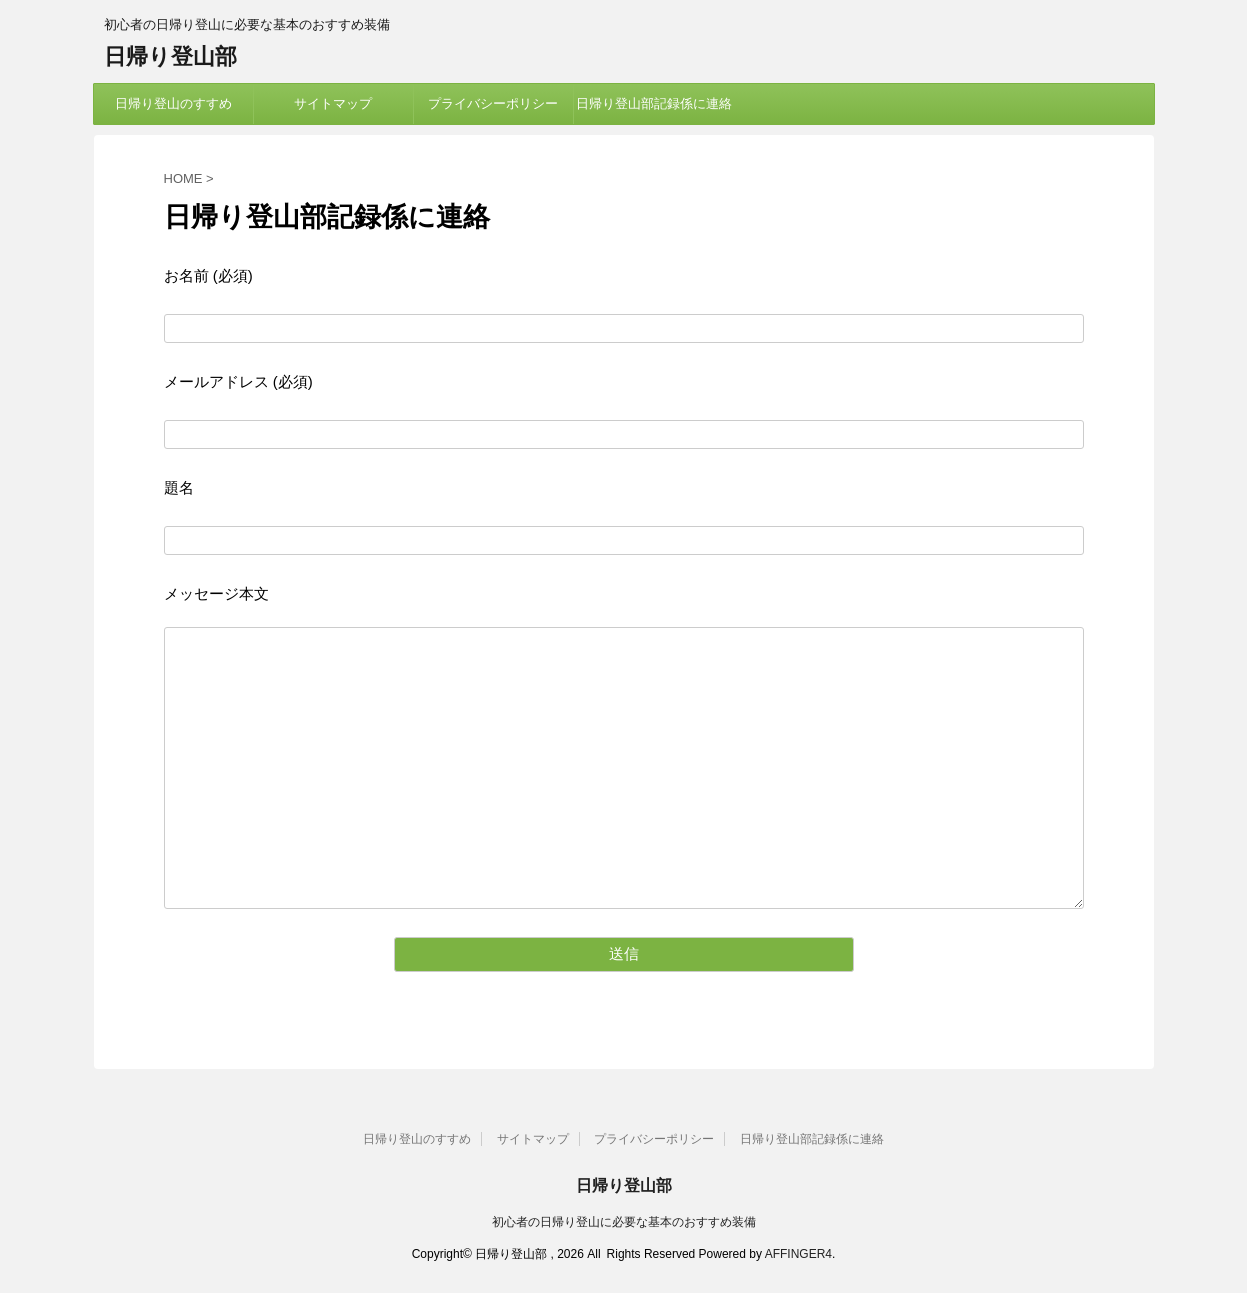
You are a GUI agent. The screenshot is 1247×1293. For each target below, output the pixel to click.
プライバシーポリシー (493, 103)
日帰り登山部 (170, 56)
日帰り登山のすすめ (173, 103)
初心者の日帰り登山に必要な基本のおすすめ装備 (624, 1222)
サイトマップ (333, 103)
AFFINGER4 (798, 1254)
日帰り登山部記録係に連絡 (654, 103)
